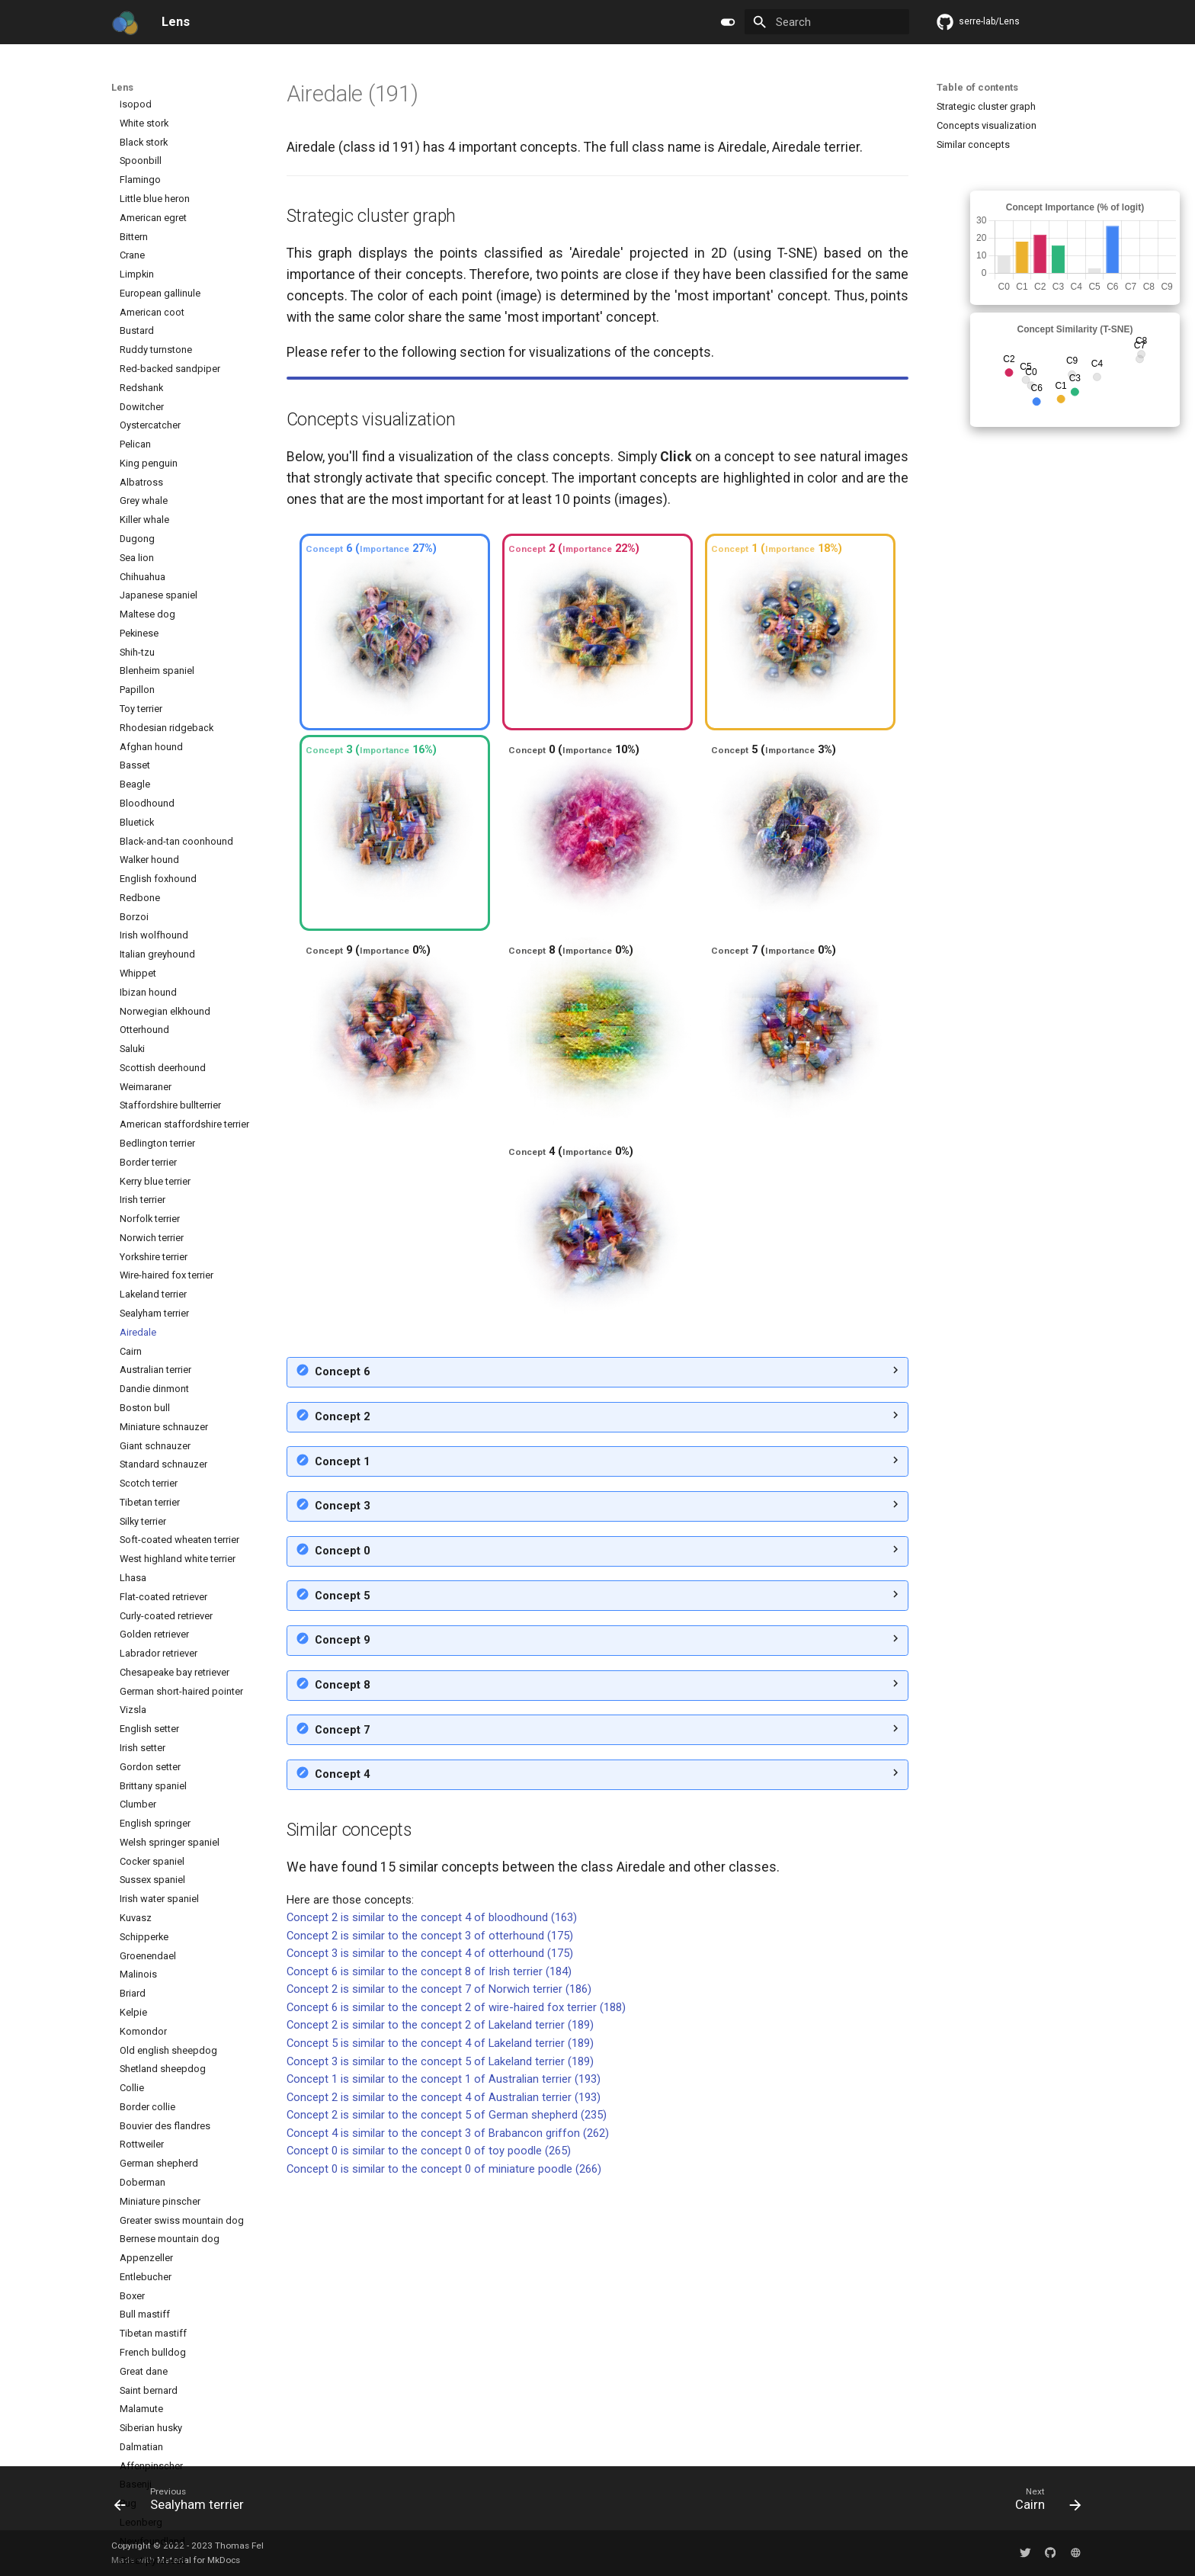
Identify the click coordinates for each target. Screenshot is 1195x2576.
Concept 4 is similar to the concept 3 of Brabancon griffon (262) (448, 2404)
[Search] (826, 21)
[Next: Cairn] (1043, 2503)
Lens (122, 87)
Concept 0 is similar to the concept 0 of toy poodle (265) (429, 2422)
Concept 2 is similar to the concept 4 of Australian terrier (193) (444, 2369)
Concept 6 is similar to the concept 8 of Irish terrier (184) (429, 2243)
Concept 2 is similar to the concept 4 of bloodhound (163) (432, 2189)
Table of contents (977, 87)
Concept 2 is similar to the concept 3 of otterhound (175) (430, 2207)
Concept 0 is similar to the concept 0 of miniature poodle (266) (444, 2440)
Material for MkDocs (198, 2560)
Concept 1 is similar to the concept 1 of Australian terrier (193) (444, 2350)
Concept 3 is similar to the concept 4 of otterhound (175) (430, 2224)
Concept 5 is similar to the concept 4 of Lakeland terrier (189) (440, 2314)
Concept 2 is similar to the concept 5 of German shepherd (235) (447, 2386)
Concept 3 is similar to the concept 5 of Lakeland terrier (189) (440, 2333)
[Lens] (125, 22)
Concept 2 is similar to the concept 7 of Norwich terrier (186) (439, 2260)
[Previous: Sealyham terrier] (183, 2503)
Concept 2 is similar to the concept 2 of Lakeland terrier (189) (440, 2296)
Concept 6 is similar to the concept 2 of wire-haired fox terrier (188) (456, 2279)
